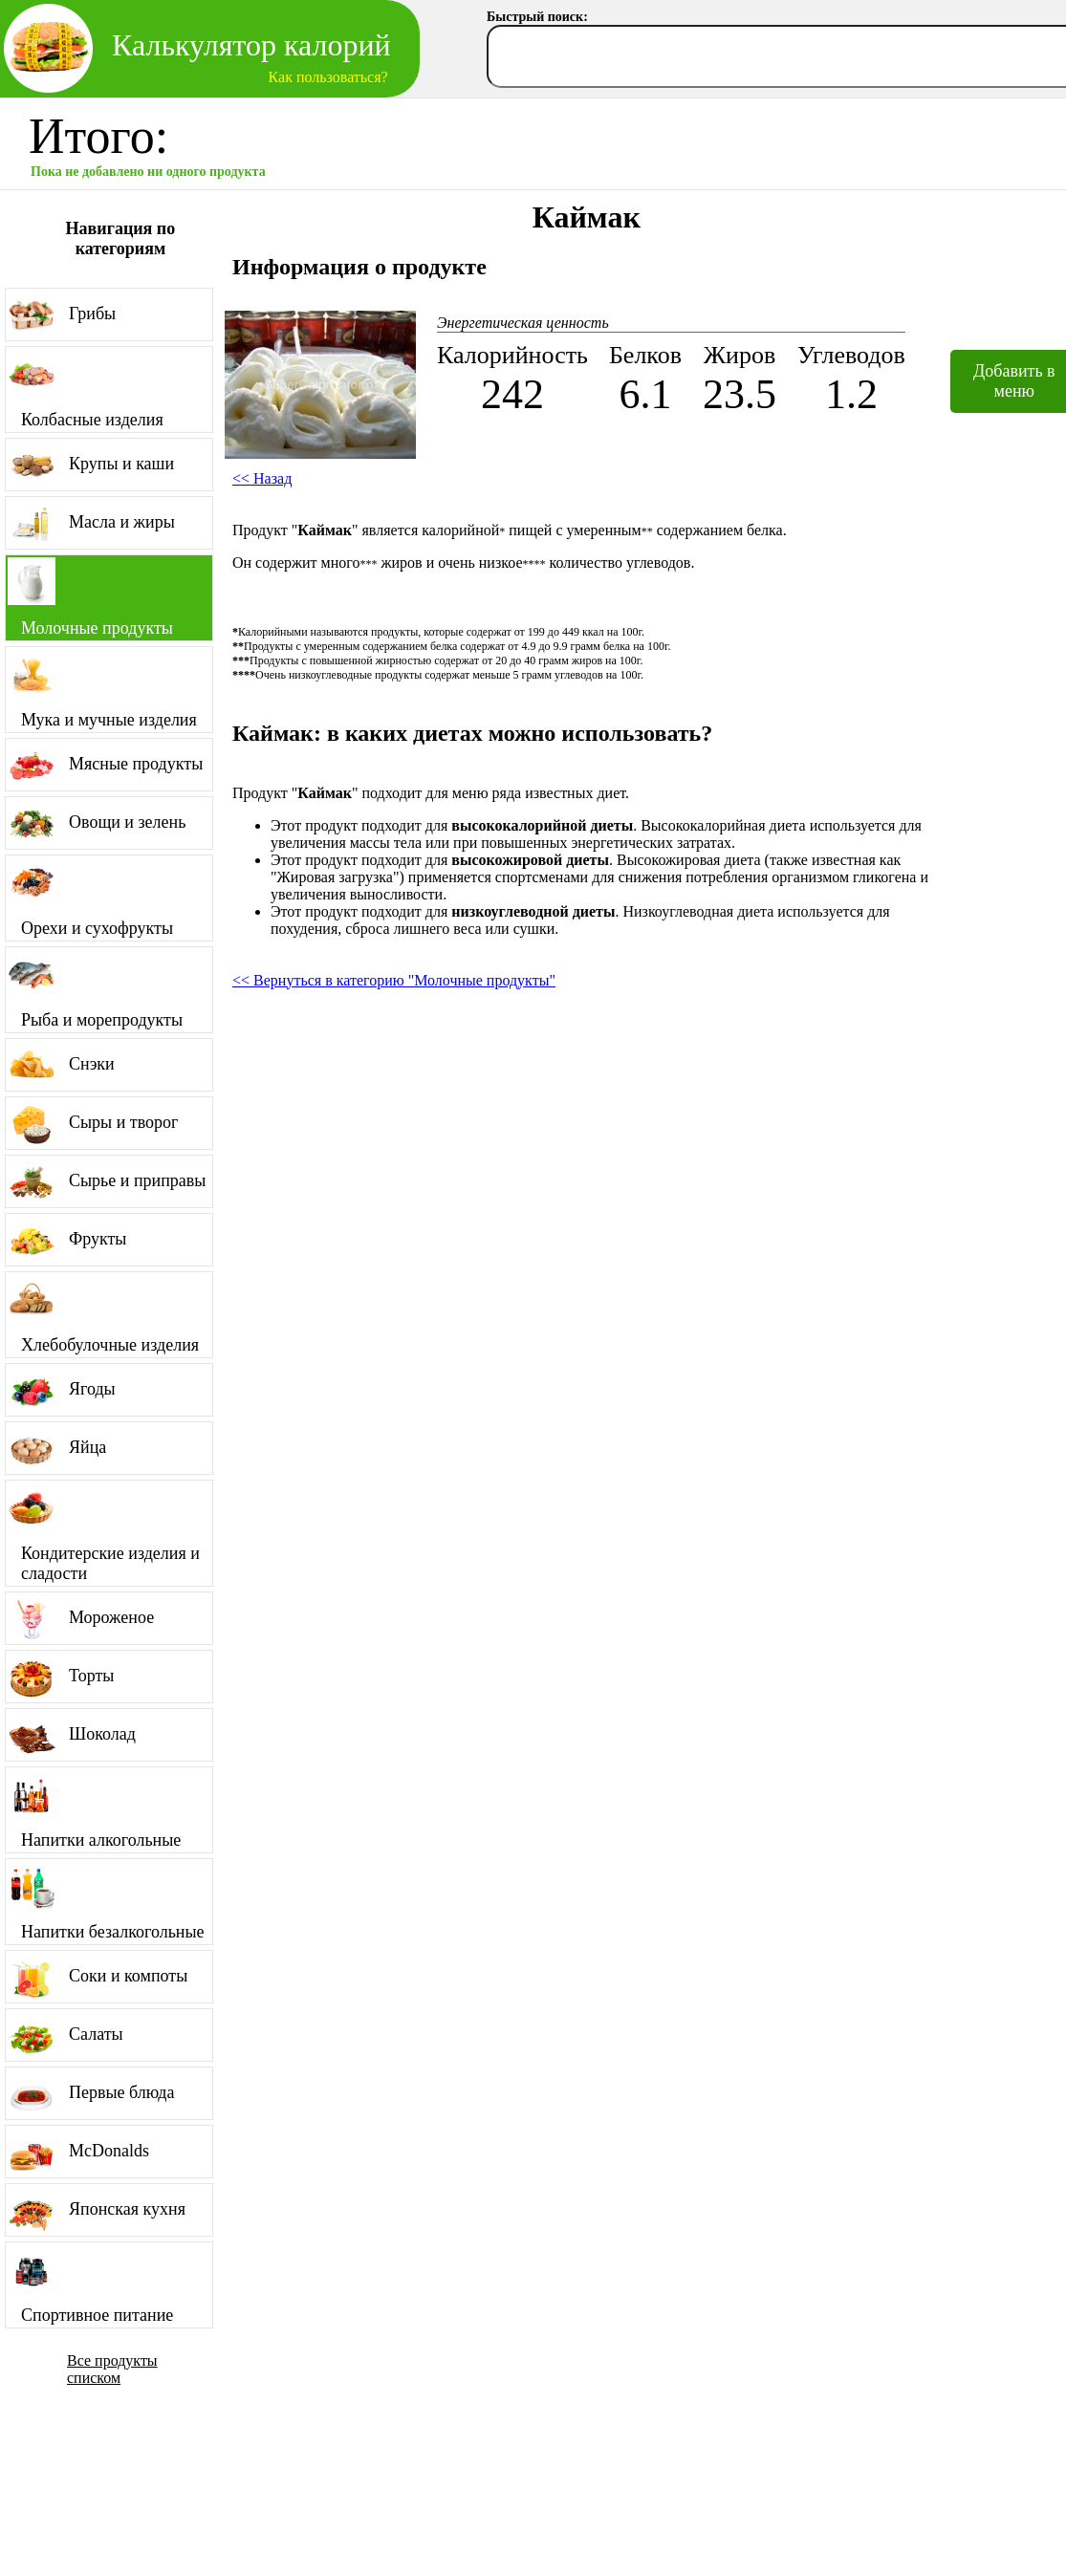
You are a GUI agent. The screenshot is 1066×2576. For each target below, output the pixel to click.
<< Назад (262, 478)
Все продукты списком (112, 2369)
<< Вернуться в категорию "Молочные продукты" (393, 980)
